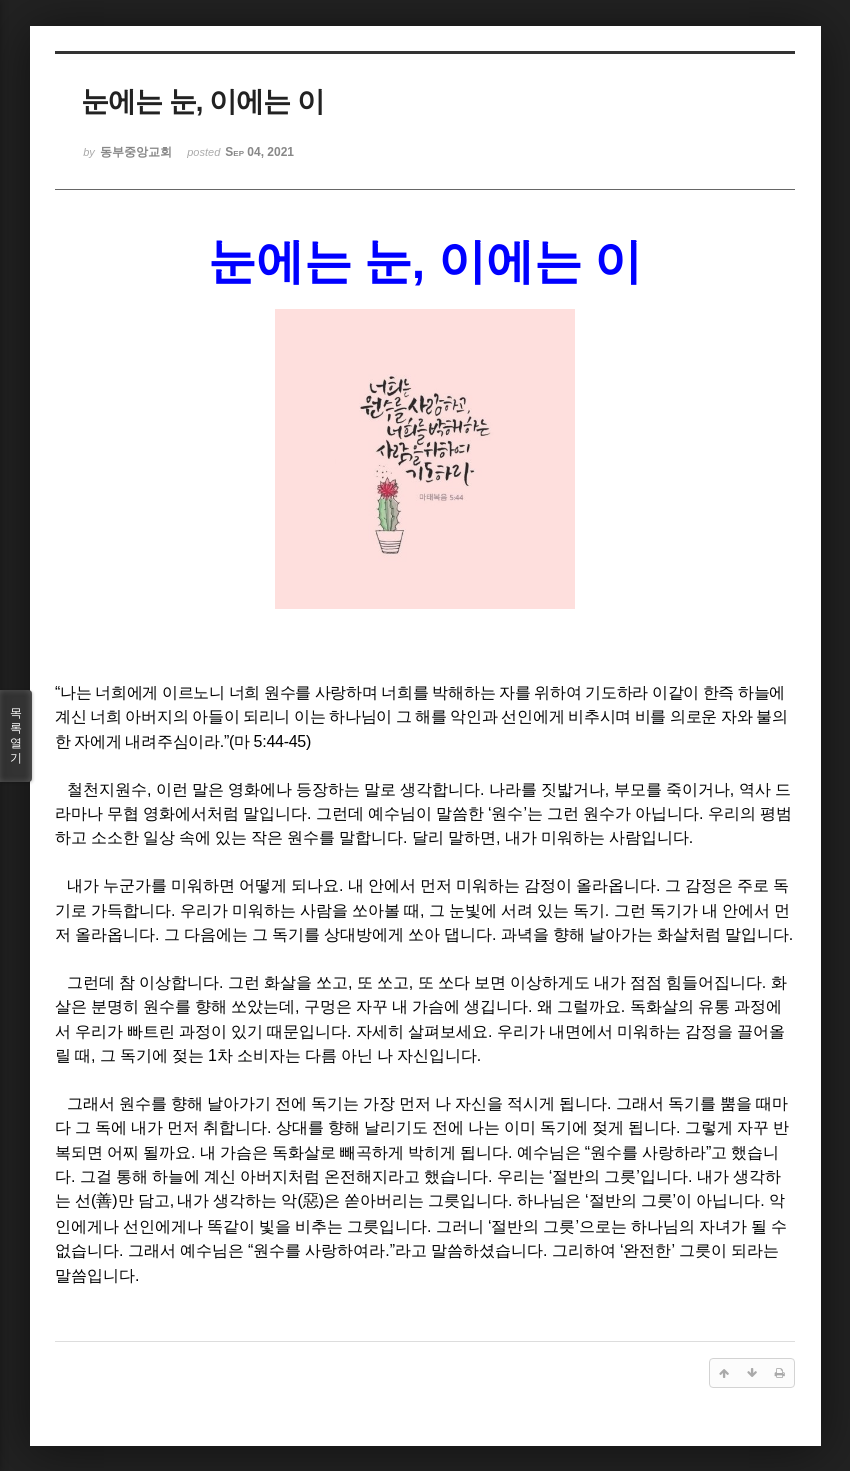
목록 (16, 736)
